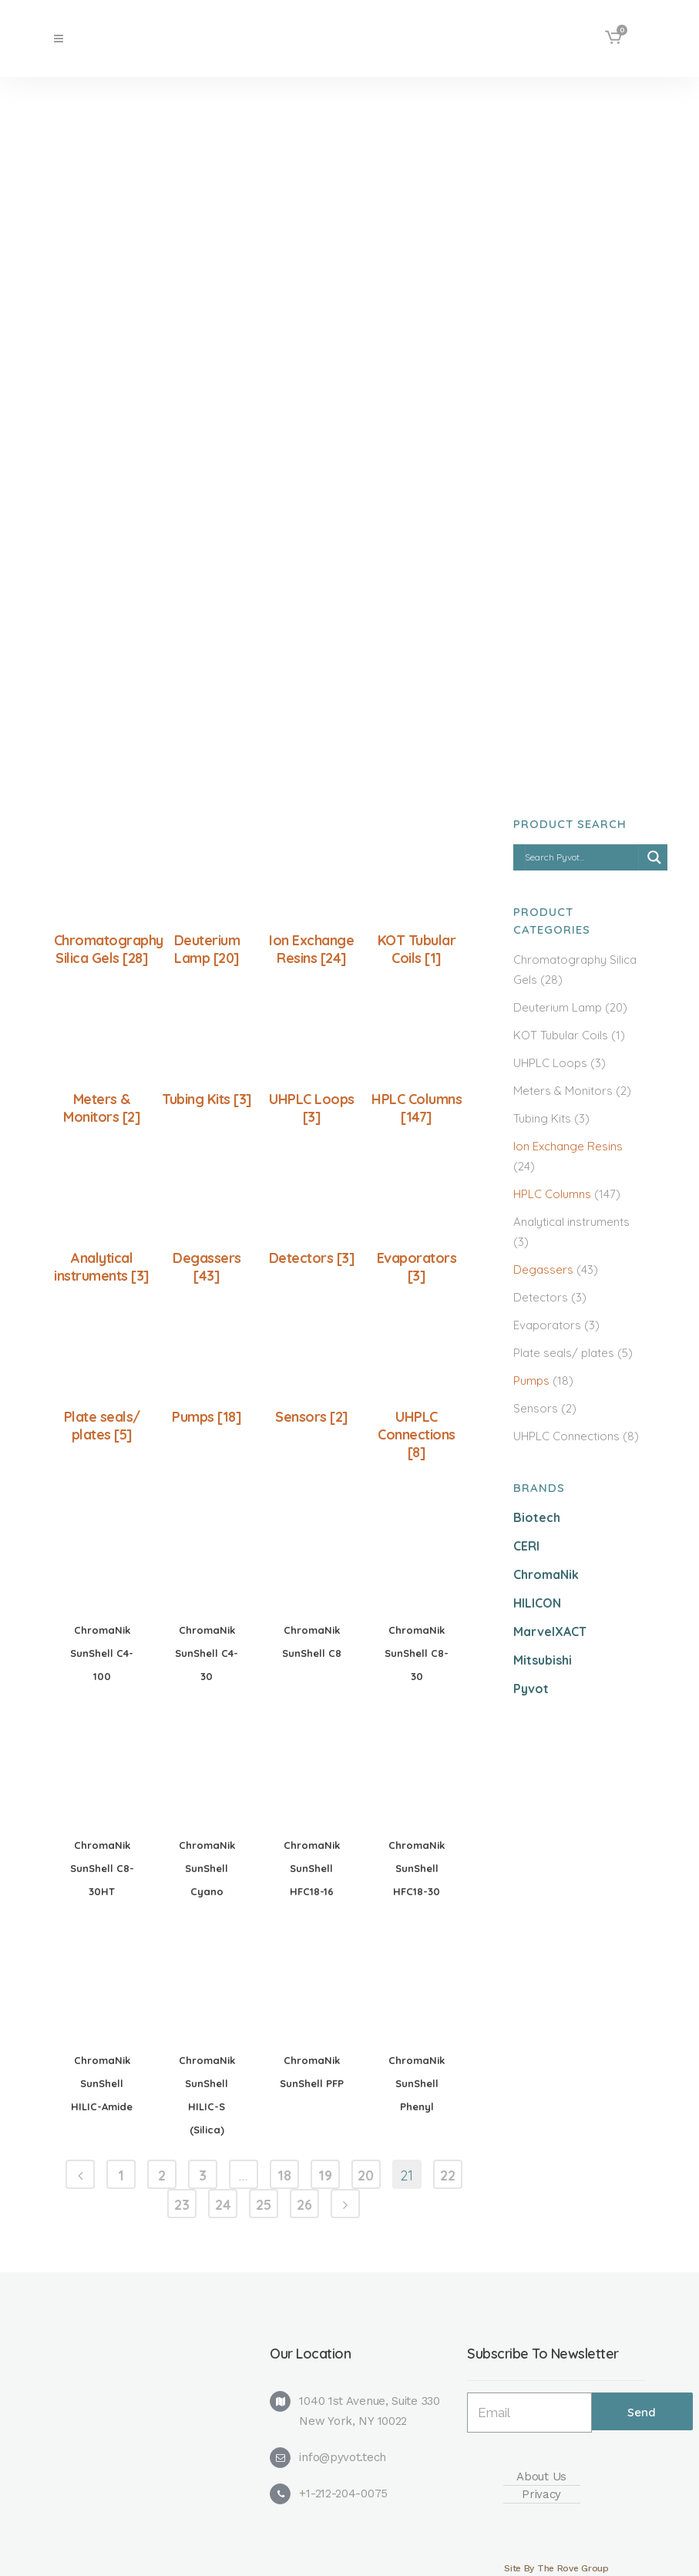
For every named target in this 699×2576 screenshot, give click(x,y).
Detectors (540, 1297)
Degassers (543, 1269)
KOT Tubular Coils (560, 1035)
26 (304, 2205)
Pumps (531, 1380)
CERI (526, 1546)
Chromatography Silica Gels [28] (108, 949)
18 (284, 2175)
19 (325, 2175)
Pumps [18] (206, 1417)
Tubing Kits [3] (207, 1099)
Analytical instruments (571, 1221)
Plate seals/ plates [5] (102, 1425)
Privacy (541, 2494)
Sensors (535, 1408)
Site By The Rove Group (556, 2568)
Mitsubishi (542, 1660)
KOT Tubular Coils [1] (417, 949)
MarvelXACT (549, 1631)
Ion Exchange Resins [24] (311, 949)
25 (263, 2205)
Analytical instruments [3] (102, 1267)
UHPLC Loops (550, 1063)
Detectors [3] (312, 1258)
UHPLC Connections (566, 1436)
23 (182, 2205)
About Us (541, 2476)
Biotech (536, 1517)
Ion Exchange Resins (568, 1146)
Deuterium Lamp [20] (207, 949)
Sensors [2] (311, 1417)
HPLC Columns (552, 1194)
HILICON (537, 1603)
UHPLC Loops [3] (312, 1108)
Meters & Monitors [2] (101, 1108)
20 (366, 2175)
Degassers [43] (207, 1267)
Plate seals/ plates (563, 1352)
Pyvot (531, 1688)
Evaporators (547, 1325)
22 (447, 2175)
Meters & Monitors (563, 1090)
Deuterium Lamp (557, 1007)
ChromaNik (546, 1574)
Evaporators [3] (417, 1267)
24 (223, 2205)
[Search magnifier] (654, 857)
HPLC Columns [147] (416, 1108)
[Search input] (581, 857)
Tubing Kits (542, 1118)
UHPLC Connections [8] (416, 1434)
